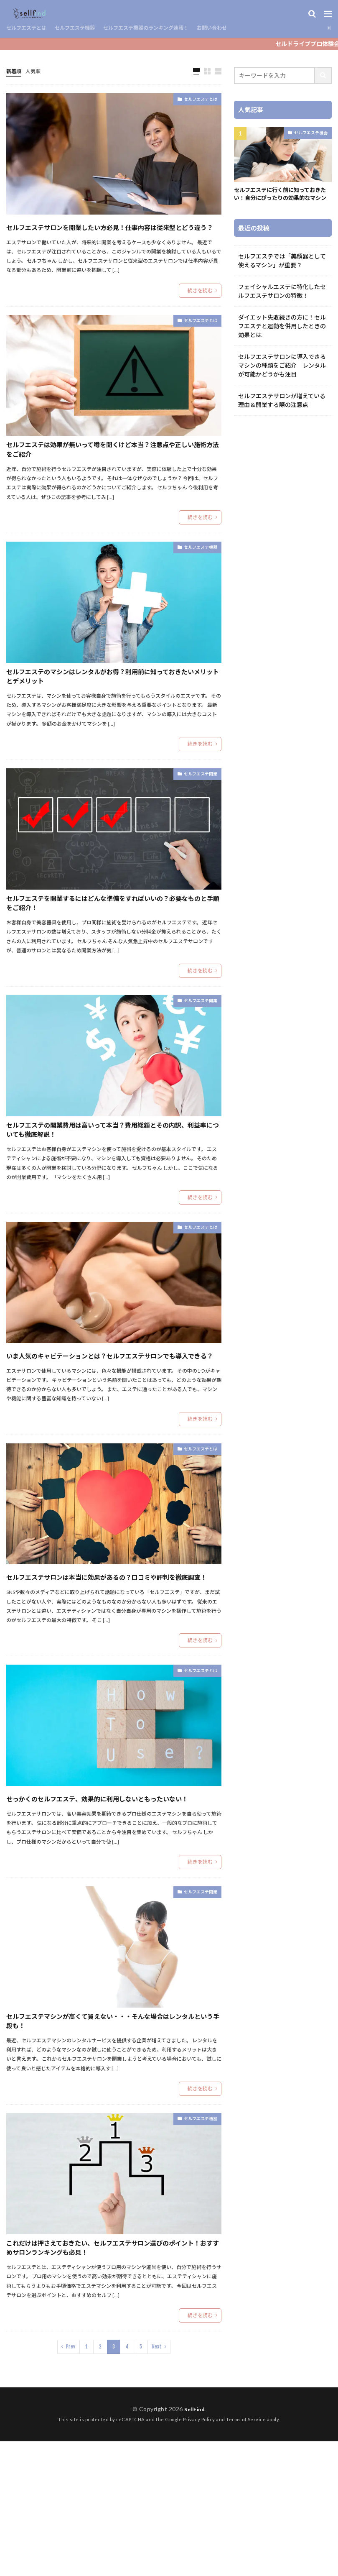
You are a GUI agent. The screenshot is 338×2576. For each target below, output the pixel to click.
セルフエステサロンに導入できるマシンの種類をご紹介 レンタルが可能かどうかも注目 (282, 375)
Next (157, 2481)
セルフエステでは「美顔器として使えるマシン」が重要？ (282, 271)
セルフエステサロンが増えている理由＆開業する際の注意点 (281, 410)
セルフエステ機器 (84, 27)
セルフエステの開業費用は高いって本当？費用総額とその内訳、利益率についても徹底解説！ (111, 1180)
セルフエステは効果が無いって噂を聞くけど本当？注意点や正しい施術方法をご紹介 (111, 470)
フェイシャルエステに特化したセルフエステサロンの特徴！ (282, 301)
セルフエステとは (29, 27)
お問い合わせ (241, 27)
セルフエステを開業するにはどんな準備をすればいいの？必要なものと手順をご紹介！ (111, 943)
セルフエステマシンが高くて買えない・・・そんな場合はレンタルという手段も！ (111, 2126)
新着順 (15, 70)
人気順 (37, 70)
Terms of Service (246, 2554)
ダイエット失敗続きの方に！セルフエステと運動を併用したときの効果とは (282, 336)
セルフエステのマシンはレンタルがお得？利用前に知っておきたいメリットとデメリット (111, 707)
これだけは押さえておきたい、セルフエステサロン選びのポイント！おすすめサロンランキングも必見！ (111, 2370)
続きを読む (200, 306)
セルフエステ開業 (193, 810)
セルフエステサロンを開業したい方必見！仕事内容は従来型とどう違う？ (111, 234)
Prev (70, 2481)
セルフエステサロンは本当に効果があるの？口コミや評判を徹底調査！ (111, 1653)
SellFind (194, 2543)
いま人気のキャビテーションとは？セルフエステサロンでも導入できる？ (111, 1416)
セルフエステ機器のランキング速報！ (166, 27)
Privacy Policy (199, 2554)
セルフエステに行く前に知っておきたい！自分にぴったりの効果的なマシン (281, 199)
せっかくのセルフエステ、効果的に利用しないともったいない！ (111, 1889)
